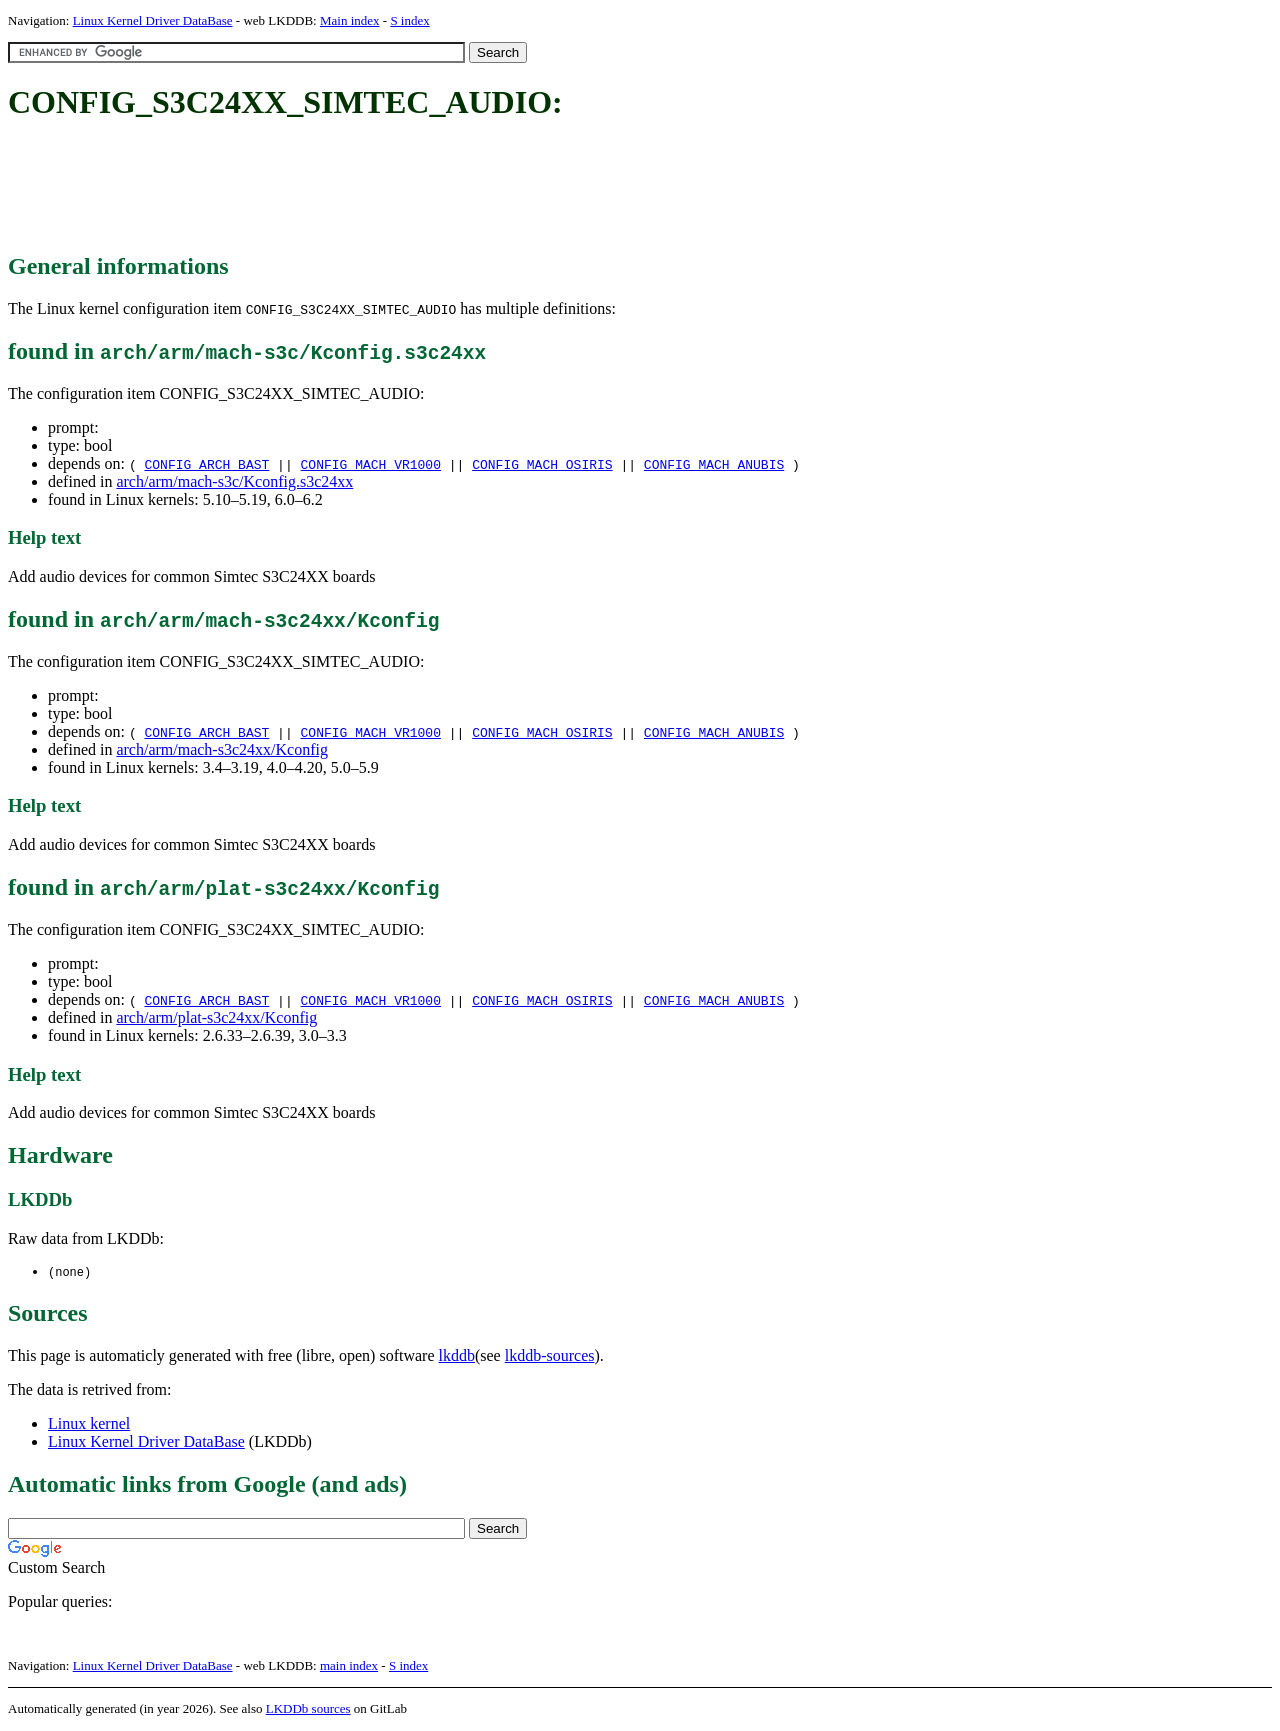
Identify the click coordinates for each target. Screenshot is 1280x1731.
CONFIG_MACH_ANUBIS (714, 464)
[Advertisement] (372, 188)
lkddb (457, 1356)
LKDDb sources (308, 1709)
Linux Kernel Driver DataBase (153, 20)
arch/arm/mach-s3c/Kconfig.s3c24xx (234, 481)
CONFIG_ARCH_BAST (206, 464)
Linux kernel (89, 1424)
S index (409, 20)
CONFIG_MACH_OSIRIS (542, 464)
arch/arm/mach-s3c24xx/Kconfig (221, 749)
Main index (350, 20)
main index (349, 1666)
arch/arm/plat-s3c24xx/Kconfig (216, 1017)
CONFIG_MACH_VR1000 (371, 464)
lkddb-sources (550, 1356)
